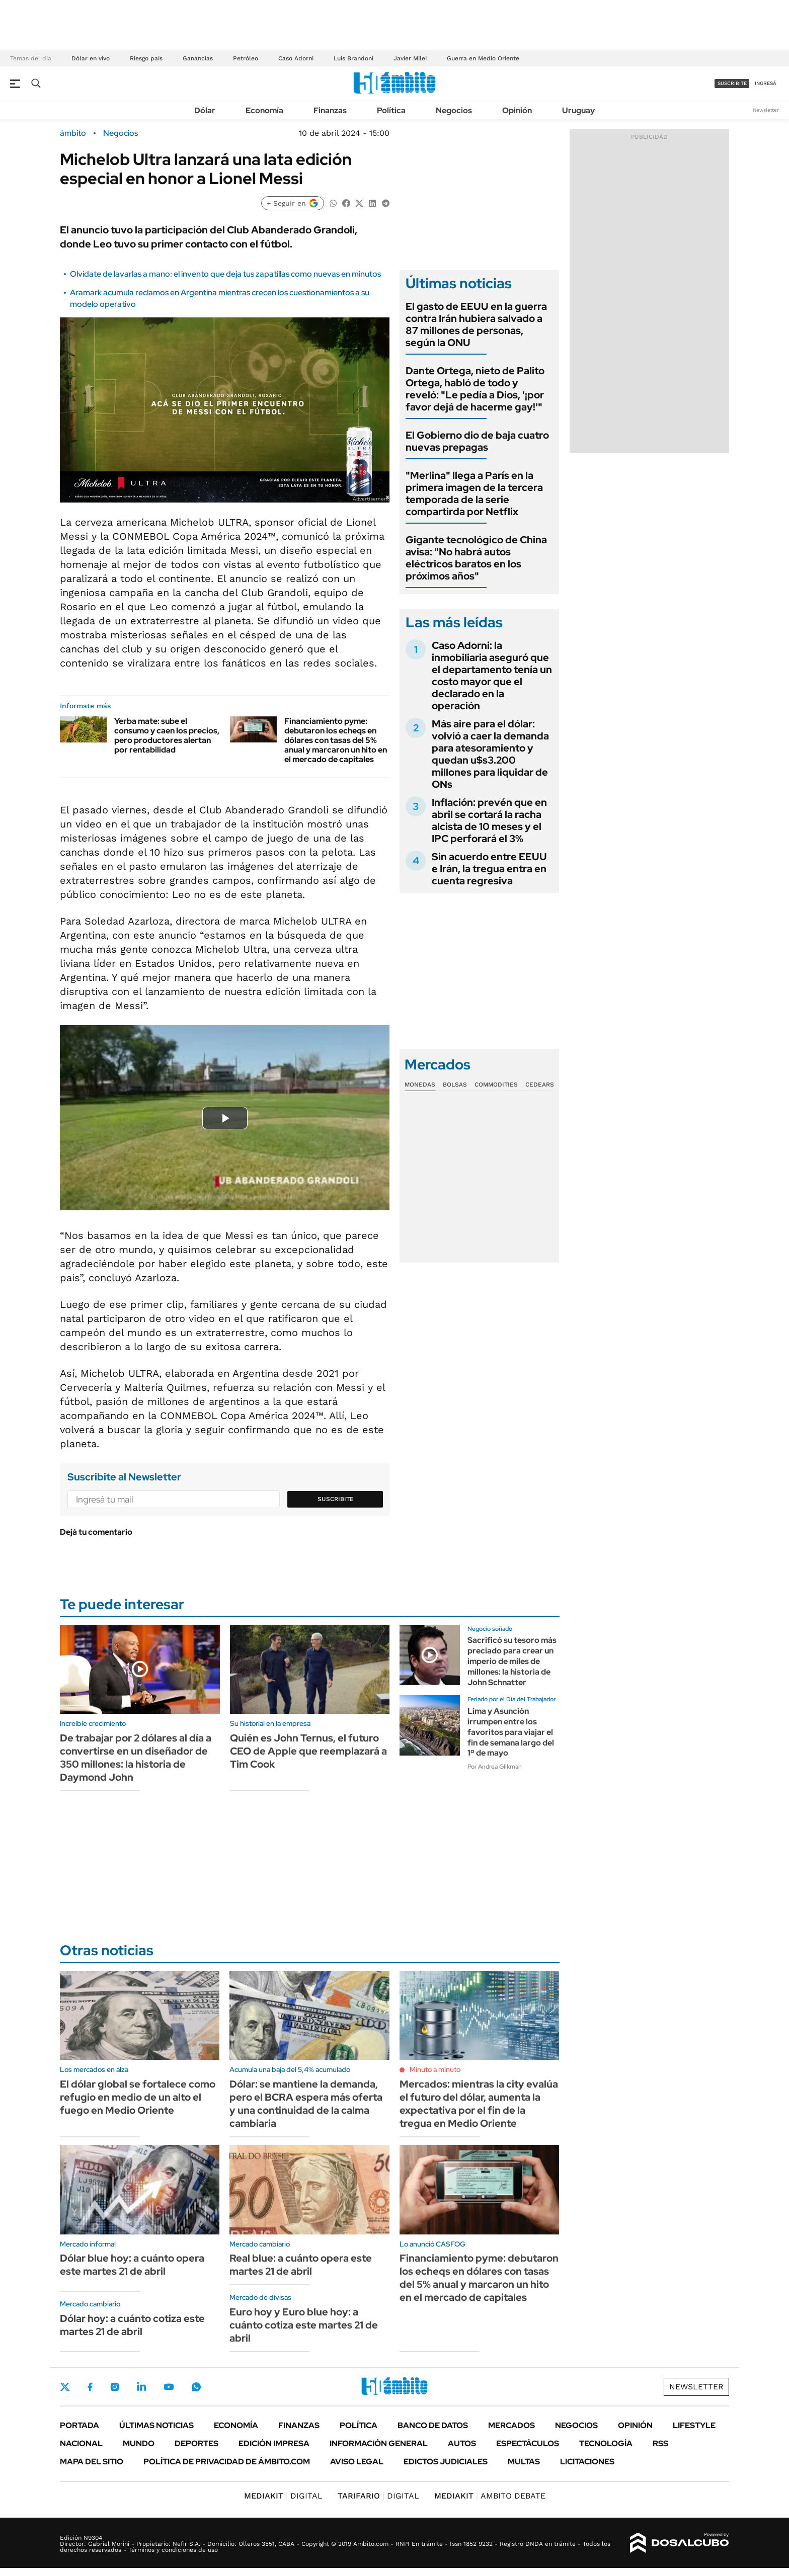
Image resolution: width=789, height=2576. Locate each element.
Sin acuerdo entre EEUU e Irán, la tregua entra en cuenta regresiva (489, 868)
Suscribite (336, 1499)
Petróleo (245, 58)
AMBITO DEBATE (489, 2496)
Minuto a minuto (435, 2069)
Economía (264, 110)
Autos (462, 2443)
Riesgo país (146, 58)
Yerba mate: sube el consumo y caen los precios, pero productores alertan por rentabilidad (166, 736)
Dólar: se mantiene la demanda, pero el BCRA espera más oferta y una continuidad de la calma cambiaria (305, 2104)
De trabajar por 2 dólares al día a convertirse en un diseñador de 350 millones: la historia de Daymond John (135, 1757)
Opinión (517, 110)
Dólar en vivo (90, 58)
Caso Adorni (295, 58)
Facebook (90, 2386)
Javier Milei (410, 58)
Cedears (539, 1084)
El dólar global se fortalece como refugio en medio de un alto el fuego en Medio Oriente (137, 2097)
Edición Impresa (274, 2443)
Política (391, 110)
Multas (524, 2461)
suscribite (732, 83)
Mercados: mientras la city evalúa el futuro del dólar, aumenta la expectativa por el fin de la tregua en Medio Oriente (479, 2104)
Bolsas (455, 1084)
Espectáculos (527, 2443)
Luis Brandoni (353, 58)
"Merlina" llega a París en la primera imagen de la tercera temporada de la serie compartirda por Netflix (474, 493)
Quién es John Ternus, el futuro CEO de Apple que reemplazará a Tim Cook (308, 1751)
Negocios (454, 110)
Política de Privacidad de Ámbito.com (226, 2461)
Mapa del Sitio (91, 2461)
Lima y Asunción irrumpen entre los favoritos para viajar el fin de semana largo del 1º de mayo (510, 1732)
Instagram (114, 2386)
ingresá (765, 83)
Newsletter (766, 110)
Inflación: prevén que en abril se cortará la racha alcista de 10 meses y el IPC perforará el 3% (489, 820)
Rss (660, 2443)
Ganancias (198, 58)
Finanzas (330, 110)
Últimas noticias (156, 2425)
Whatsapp (196, 2386)
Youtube (169, 2387)
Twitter (65, 2387)
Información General (379, 2443)
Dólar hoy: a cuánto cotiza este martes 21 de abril (132, 2325)
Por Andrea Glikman (494, 1767)
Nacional (81, 2443)
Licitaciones (587, 2461)
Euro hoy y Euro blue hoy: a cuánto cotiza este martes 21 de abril (303, 2325)
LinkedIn (141, 2386)
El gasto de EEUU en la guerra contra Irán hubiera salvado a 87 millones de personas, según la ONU (476, 324)
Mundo (138, 2443)
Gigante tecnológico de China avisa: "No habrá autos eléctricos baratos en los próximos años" (476, 558)
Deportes (196, 2443)
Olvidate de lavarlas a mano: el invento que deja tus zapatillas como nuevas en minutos (225, 274)
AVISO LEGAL (356, 2461)
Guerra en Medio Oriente (483, 58)
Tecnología (606, 2443)
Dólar (204, 110)
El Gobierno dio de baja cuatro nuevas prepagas (477, 441)
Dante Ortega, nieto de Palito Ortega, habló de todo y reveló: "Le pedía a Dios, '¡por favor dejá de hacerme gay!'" (475, 388)
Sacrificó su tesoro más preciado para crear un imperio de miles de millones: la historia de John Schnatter (512, 1661)
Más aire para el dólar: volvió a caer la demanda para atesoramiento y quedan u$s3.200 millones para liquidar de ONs (490, 754)
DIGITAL (283, 2496)
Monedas (420, 1084)
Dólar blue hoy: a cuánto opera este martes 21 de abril (132, 2265)
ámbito (73, 133)
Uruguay (578, 110)
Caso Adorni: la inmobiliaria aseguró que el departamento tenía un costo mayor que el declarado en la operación (492, 675)
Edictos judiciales (446, 2461)
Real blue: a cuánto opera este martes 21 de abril (300, 2265)
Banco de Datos (433, 2425)
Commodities (496, 1084)
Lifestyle (694, 2425)
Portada (79, 2425)
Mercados (511, 2425)
